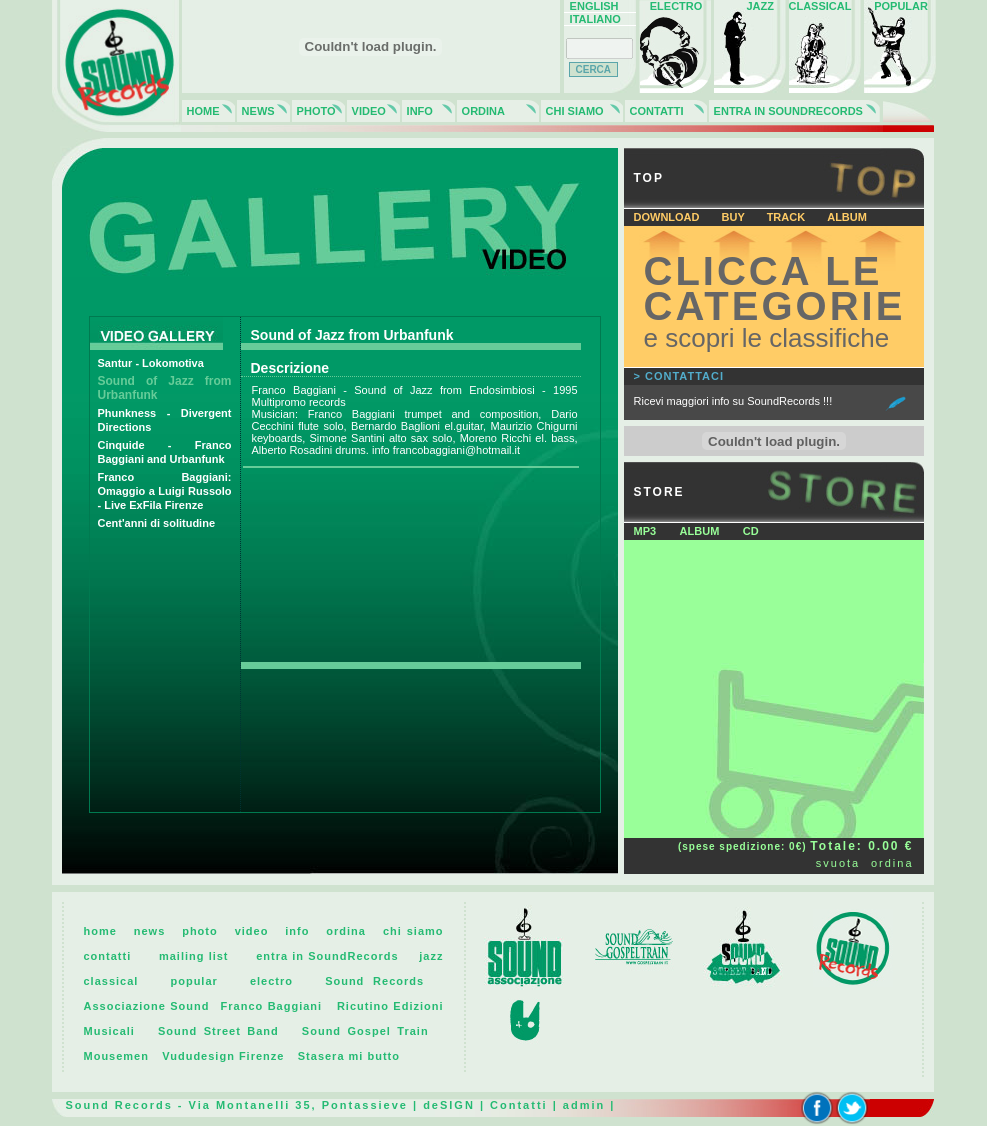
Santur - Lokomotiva (151, 363)
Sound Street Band (218, 1031)
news (150, 931)
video (252, 931)
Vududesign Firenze (223, 1056)
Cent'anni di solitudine (157, 523)
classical (111, 981)
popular (193, 981)
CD (751, 531)
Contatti (519, 1105)
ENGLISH (591, 6)
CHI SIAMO (572, 111)
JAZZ (748, 6)
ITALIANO (592, 19)
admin (584, 1105)
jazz (431, 956)
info (297, 931)
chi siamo (413, 931)
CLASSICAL (820, 6)
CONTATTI (654, 111)
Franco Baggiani (272, 1006)
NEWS (255, 111)
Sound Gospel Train (365, 1031)
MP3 (645, 531)
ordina (892, 863)
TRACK (788, 217)
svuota (838, 863)
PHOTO (313, 111)
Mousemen (116, 1056)
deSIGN (449, 1105)
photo (200, 931)
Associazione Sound (147, 1006)
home (100, 931)
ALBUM (847, 217)
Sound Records (374, 981)
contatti (108, 956)
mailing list (194, 956)
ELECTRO (673, 6)
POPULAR (898, 6)
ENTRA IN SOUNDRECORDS (785, 111)
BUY (735, 217)
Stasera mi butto (349, 1056)
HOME (200, 111)
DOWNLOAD (668, 217)
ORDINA (481, 111)
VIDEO (366, 111)
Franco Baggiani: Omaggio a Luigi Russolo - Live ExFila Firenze (165, 491)
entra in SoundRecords (327, 956)
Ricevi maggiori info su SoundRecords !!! (733, 401)
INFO (417, 111)
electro (271, 981)
